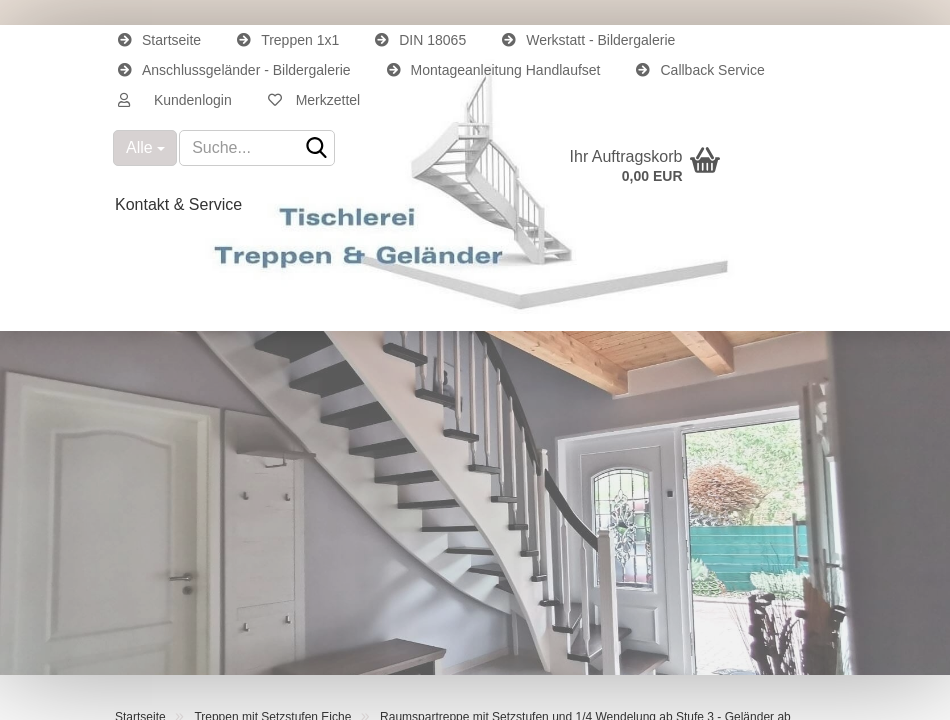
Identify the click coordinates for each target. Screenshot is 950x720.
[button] (175, 100)
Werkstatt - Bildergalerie (588, 40)
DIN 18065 (420, 40)
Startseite (159, 40)
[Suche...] (145, 148)
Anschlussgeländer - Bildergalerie (234, 70)
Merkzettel (314, 100)
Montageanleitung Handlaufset (494, 70)
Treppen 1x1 (288, 40)
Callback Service (700, 70)
